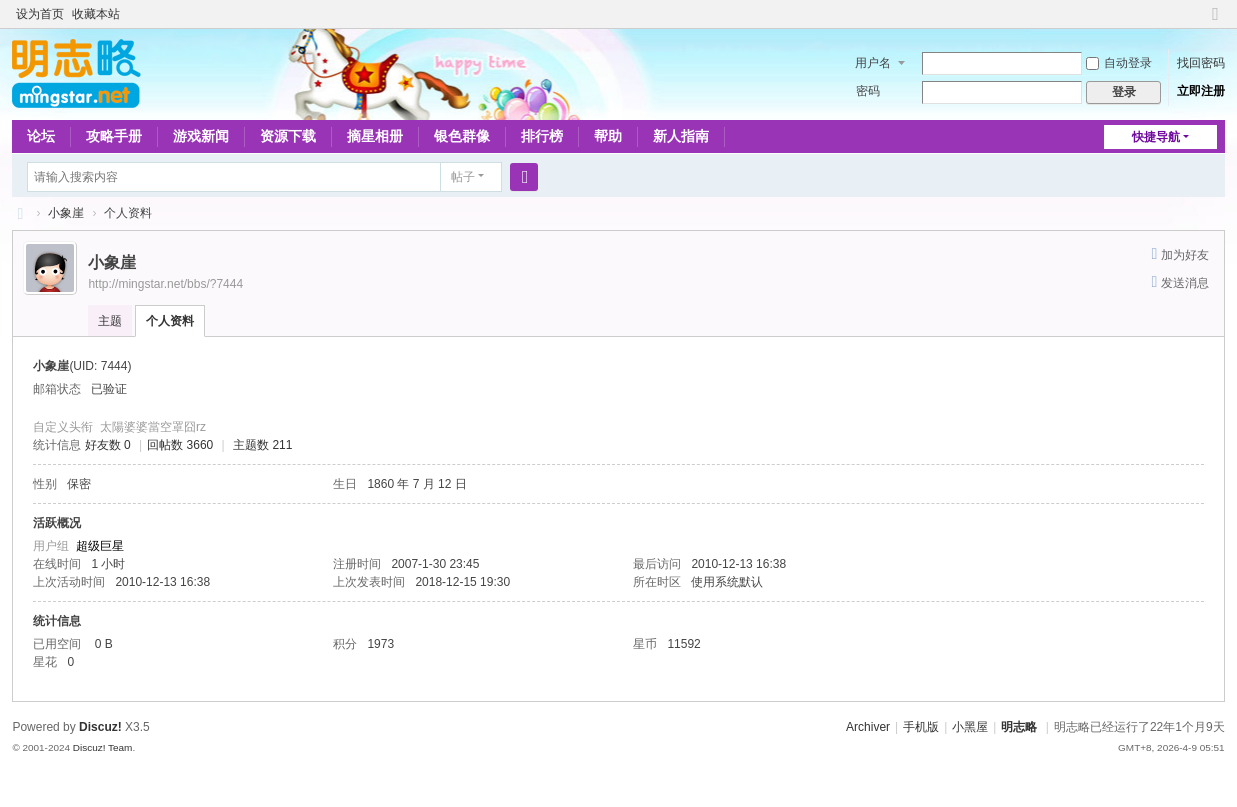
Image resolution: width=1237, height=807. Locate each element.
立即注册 (1201, 91)
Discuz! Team (103, 747)
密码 (868, 91)
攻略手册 (114, 136)
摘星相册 (375, 136)
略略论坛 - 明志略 (20, 213)
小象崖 (66, 213)
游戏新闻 (201, 136)
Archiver (868, 727)
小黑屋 (970, 727)
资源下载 (288, 136)
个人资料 (170, 321)
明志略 (1019, 727)
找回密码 (1201, 63)
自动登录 (1119, 63)
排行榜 (542, 136)
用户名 (873, 63)
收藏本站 (96, 14)
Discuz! (100, 727)
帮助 (608, 136)
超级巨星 (100, 546)
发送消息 (1185, 283)
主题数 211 (262, 445)
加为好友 (1185, 255)
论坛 (41, 136)
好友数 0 (108, 445)
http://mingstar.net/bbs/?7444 (165, 284)
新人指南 (681, 136)
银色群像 (462, 136)
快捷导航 (1156, 137)
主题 (110, 321)
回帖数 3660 (180, 445)
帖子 (463, 177)
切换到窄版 (1216, 22)
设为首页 (40, 14)
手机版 (921, 727)
